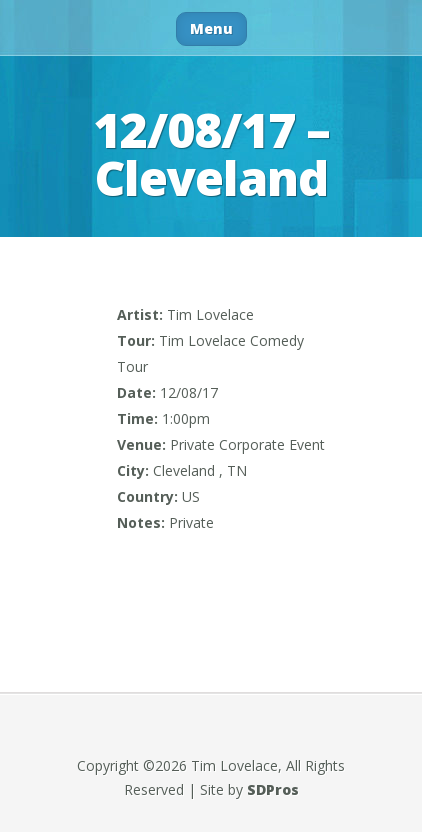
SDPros (273, 789)
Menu (211, 28)
